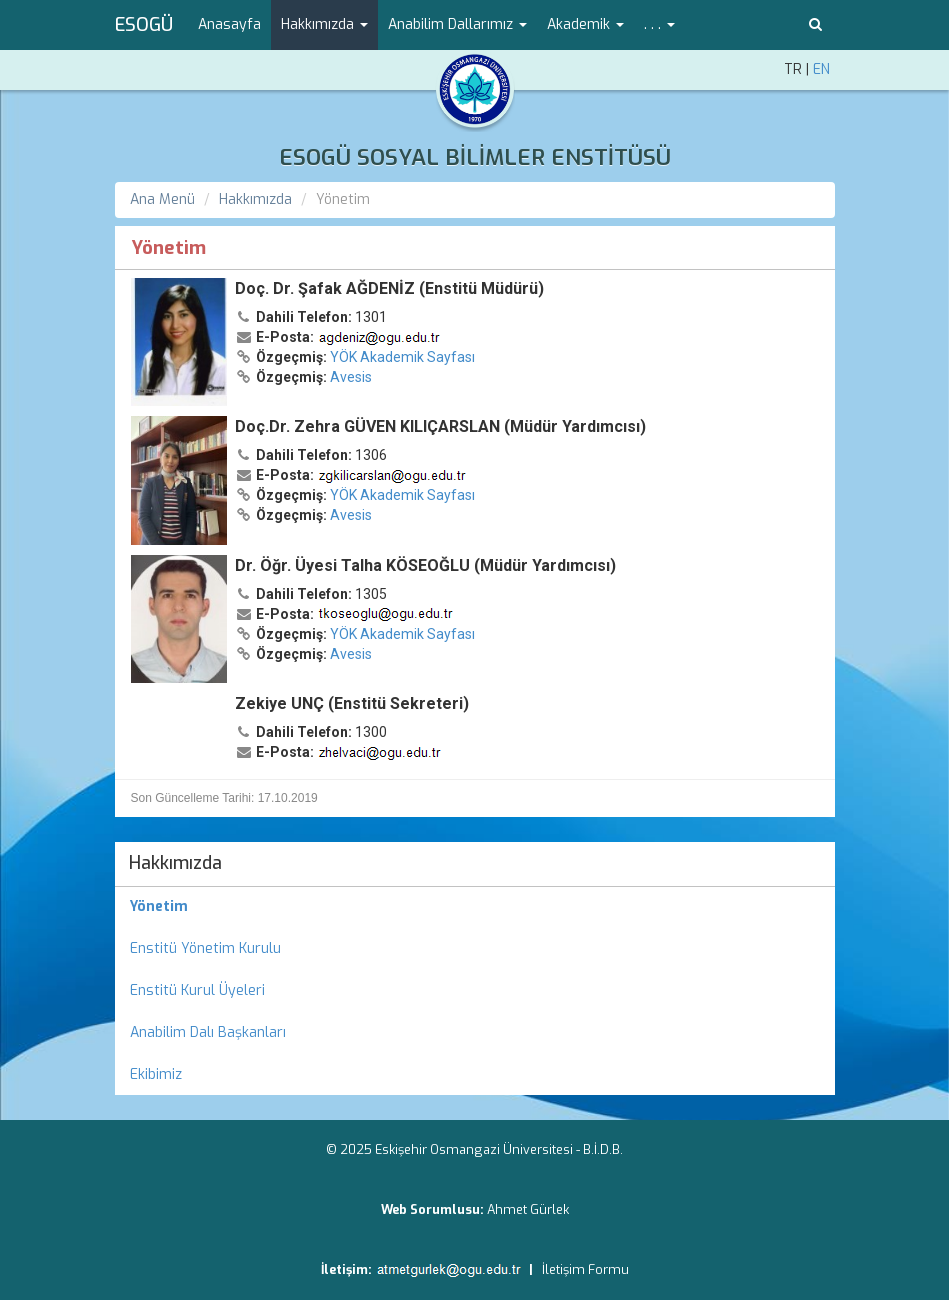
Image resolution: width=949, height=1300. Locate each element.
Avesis (351, 377)
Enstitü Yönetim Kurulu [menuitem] (205, 948)
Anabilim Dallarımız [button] (457, 24)
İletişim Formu (585, 1269)
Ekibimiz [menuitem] (156, 1074)
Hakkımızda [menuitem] (175, 863)
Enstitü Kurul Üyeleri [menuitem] (197, 990)
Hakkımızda (255, 199)
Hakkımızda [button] (324, 24)
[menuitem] (475, 907)
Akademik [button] (585, 24)
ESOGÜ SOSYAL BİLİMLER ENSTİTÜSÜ (475, 157)
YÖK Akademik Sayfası (402, 357)
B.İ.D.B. (603, 1149)
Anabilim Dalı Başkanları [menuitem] (208, 1032)
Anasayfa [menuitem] (229, 24)
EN (821, 69)
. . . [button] (659, 24)
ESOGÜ (144, 25)
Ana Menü (162, 199)
